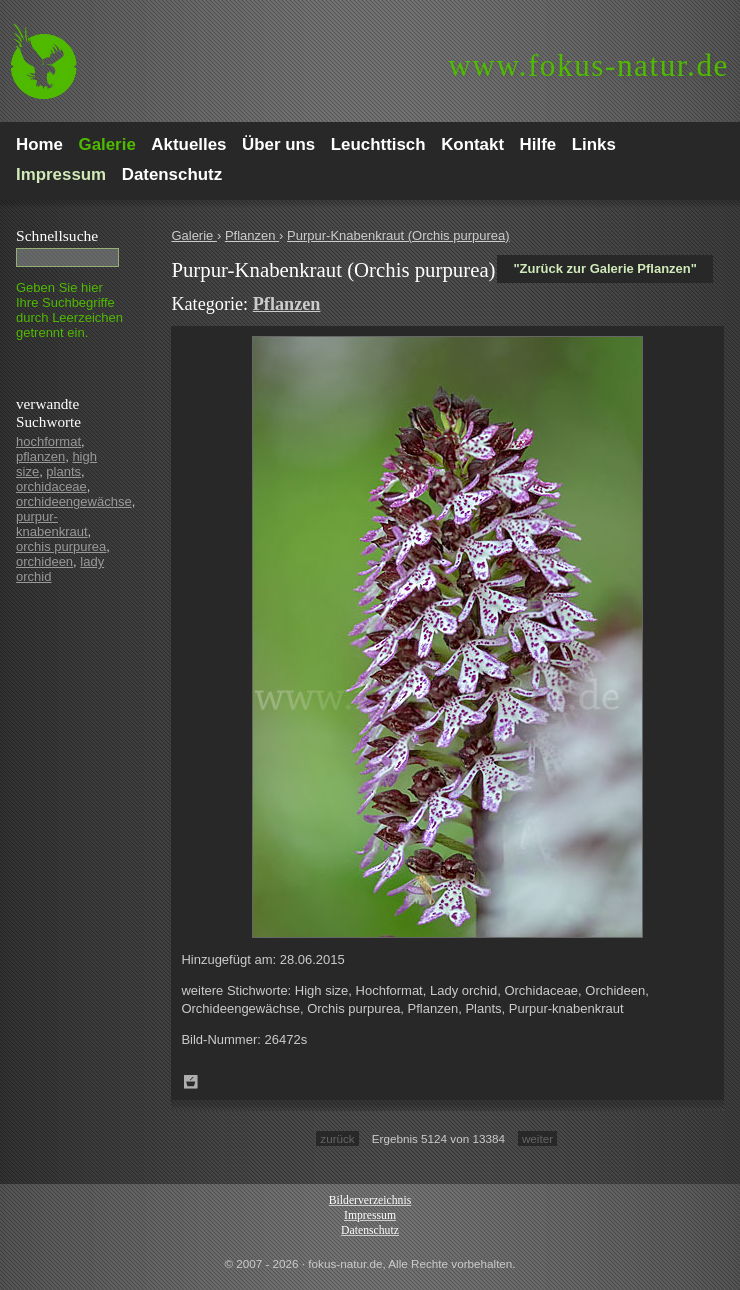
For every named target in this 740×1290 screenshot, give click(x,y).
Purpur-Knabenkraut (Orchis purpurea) (398, 235)
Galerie (194, 235)
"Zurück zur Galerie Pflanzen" (605, 268)
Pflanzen (252, 235)
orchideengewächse (74, 501)
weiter (537, 1138)
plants (63, 471)
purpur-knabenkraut (52, 524)
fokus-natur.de (588, 65)
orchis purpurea (61, 546)
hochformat (48, 441)
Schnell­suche (57, 235)
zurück (337, 1138)
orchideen (44, 561)
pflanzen (40, 456)
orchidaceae (51, 486)
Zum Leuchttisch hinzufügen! (191, 1082)
